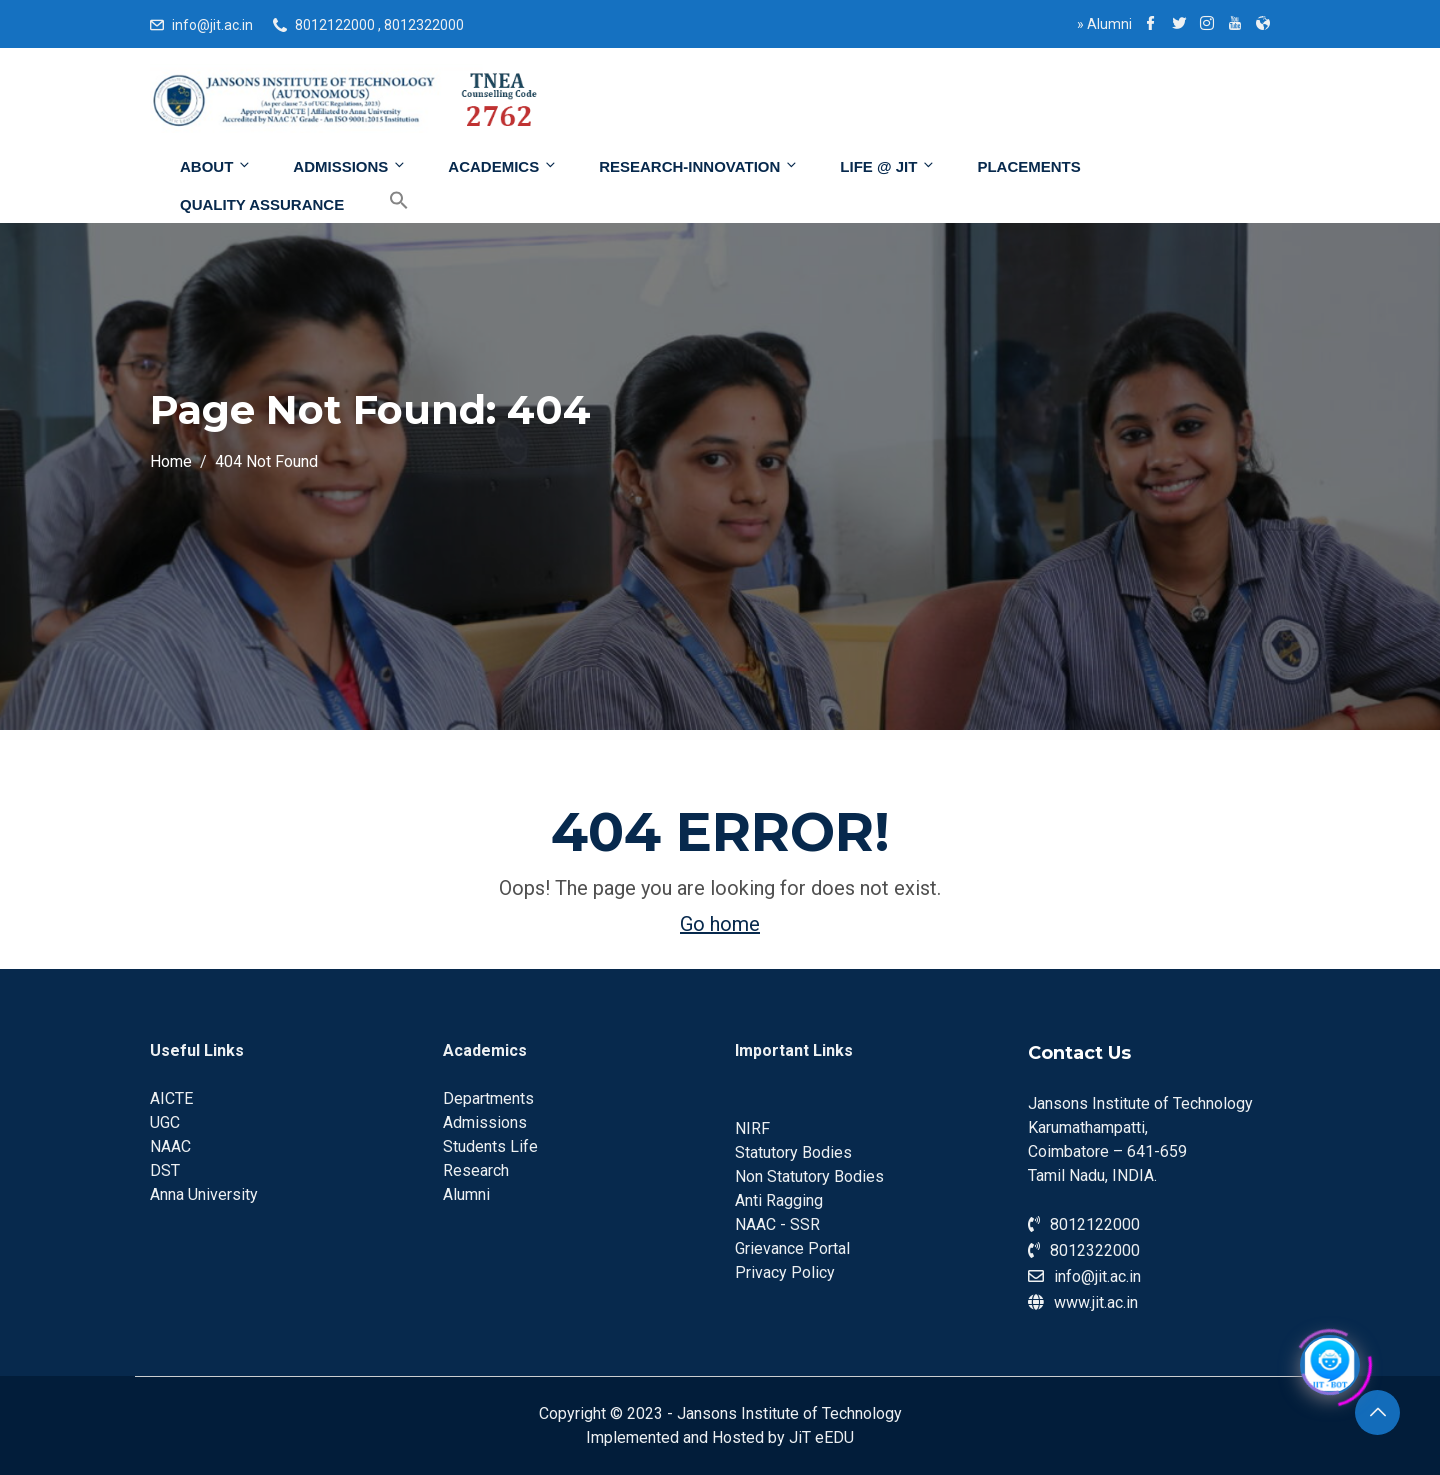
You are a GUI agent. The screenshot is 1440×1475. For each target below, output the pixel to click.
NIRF (752, 1128)
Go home (720, 924)
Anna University (204, 1194)
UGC (165, 1122)
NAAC (170, 1146)
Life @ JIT (888, 166)
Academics (503, 166)
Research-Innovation (699, 166)
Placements (1028, 166)
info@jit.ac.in (212, 25)
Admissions (350, 166)
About (216, 166)
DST (165, 1170)
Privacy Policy (785, 1272)
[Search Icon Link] (384, 201)
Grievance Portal (792, 1248)
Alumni (1104, 24)
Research (476, 1170)
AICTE (171, 1098)
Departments (488, 1098)
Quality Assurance (262, 204)
